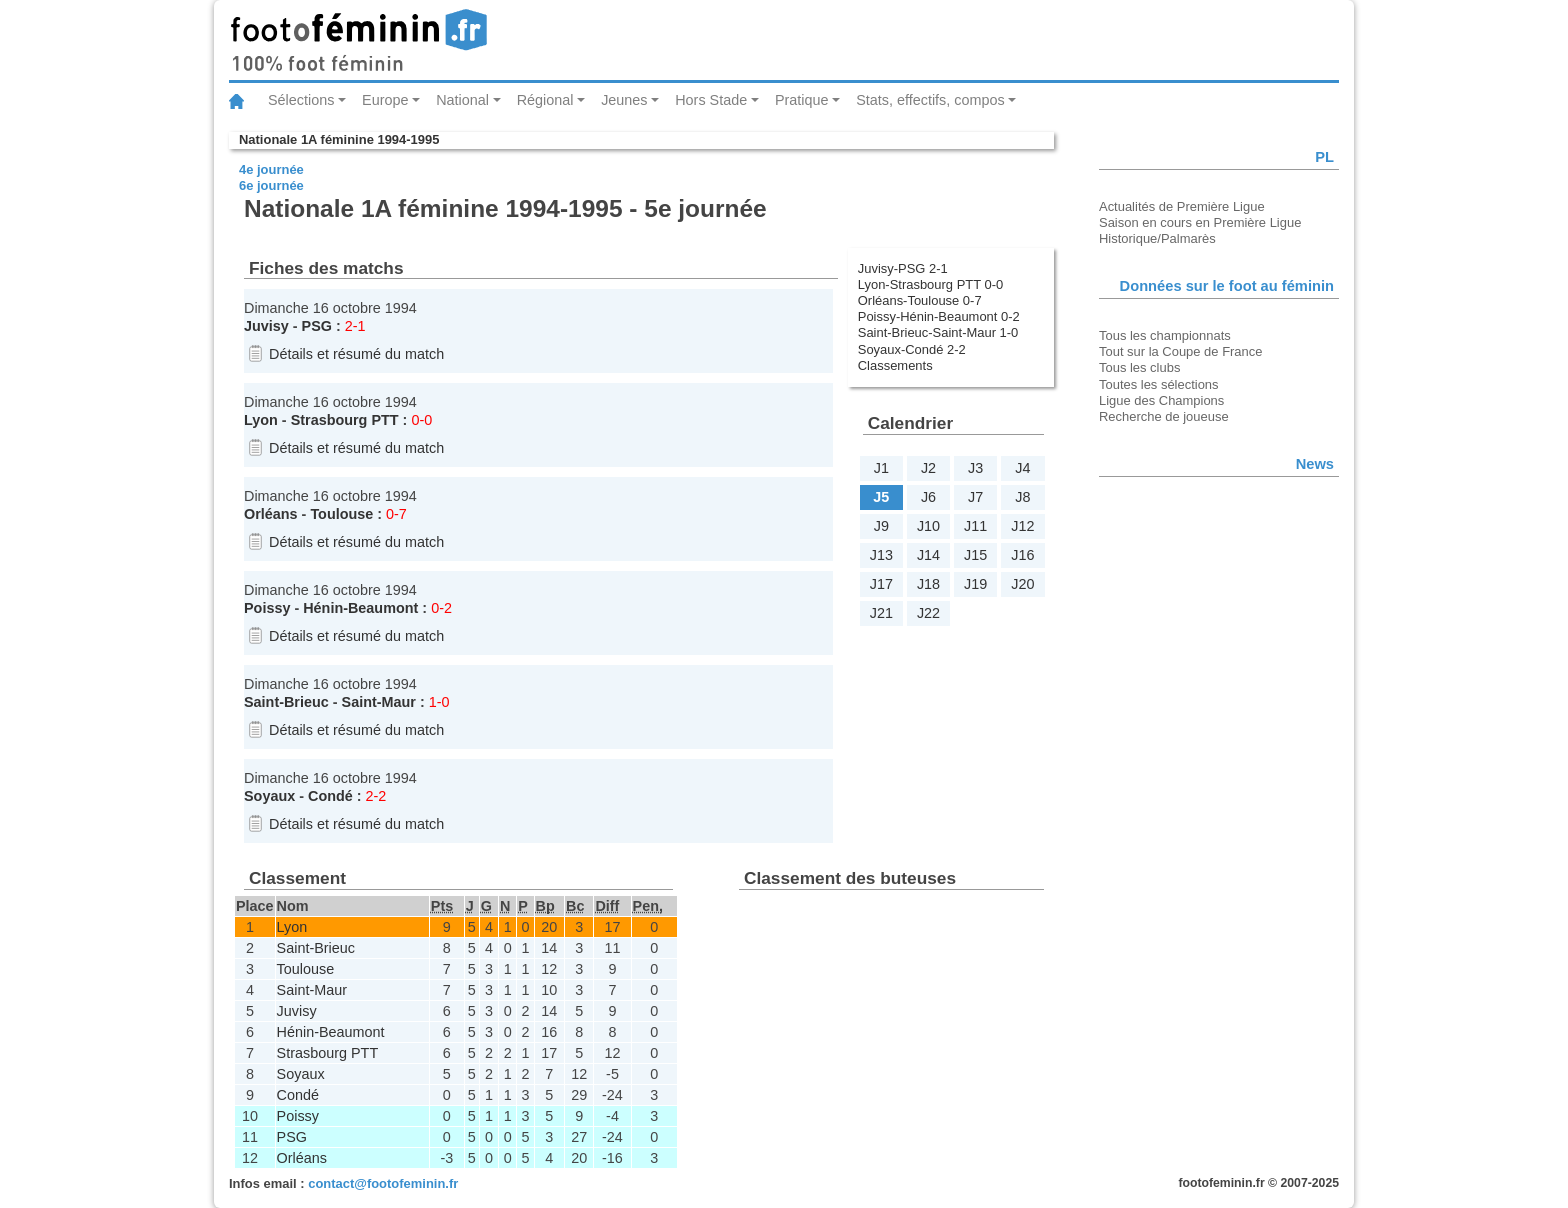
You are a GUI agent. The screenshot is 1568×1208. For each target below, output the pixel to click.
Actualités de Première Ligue (1182, 206)
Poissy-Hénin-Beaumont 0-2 (939, 316)
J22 (928, 613)
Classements (895, 365)
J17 (881, 584)
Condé (330, 796)
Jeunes (624, 100)
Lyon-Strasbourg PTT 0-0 (930, 284)
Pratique (802, 100)
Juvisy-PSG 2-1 (903, 268)
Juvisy (266, 326)
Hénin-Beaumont (360, 608)
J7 (975, 497)
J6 (928, 497)
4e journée (271, 169)
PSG (317, 326)
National (462, 100)
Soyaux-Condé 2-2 (912, 349)
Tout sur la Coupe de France (1180, 351)
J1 (881, 468)
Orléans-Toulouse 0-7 (920, 300)
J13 (881, 555)
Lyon (261, 420)
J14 (928, 555)
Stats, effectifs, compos (930, 100)
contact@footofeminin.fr (383, 1183)
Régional (545, 100)
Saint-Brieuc (286, 702)
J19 (975, 584)
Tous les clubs (1139, 367)
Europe (385, 100)
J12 (1022, 526)
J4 (1022, 468)
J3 (975, 468)
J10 (928, 526)
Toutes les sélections (1159, 384)
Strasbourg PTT (345, 420)
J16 (1022, 555)
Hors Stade (711, 100)
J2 (928, 468)
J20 (1022, 584)
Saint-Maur (379, 702)
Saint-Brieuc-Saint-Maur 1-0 (938, 332)
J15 (975, 555)
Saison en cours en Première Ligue (1200, 222)
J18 (928, 584)
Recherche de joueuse (1164, 416)
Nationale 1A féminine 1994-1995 (339, 139)
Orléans (271, 514)
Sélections (301, 100)
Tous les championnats (1165, 335)
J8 (1022, 497)
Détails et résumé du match (356, 354)
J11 (975, 526)
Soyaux (269, 796)
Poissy (267, 608)
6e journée (271, 185)
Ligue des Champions (1161, 400)
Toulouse (341, 514)
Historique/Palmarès (1157, 238)
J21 (881, 613)
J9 (881, 526)
